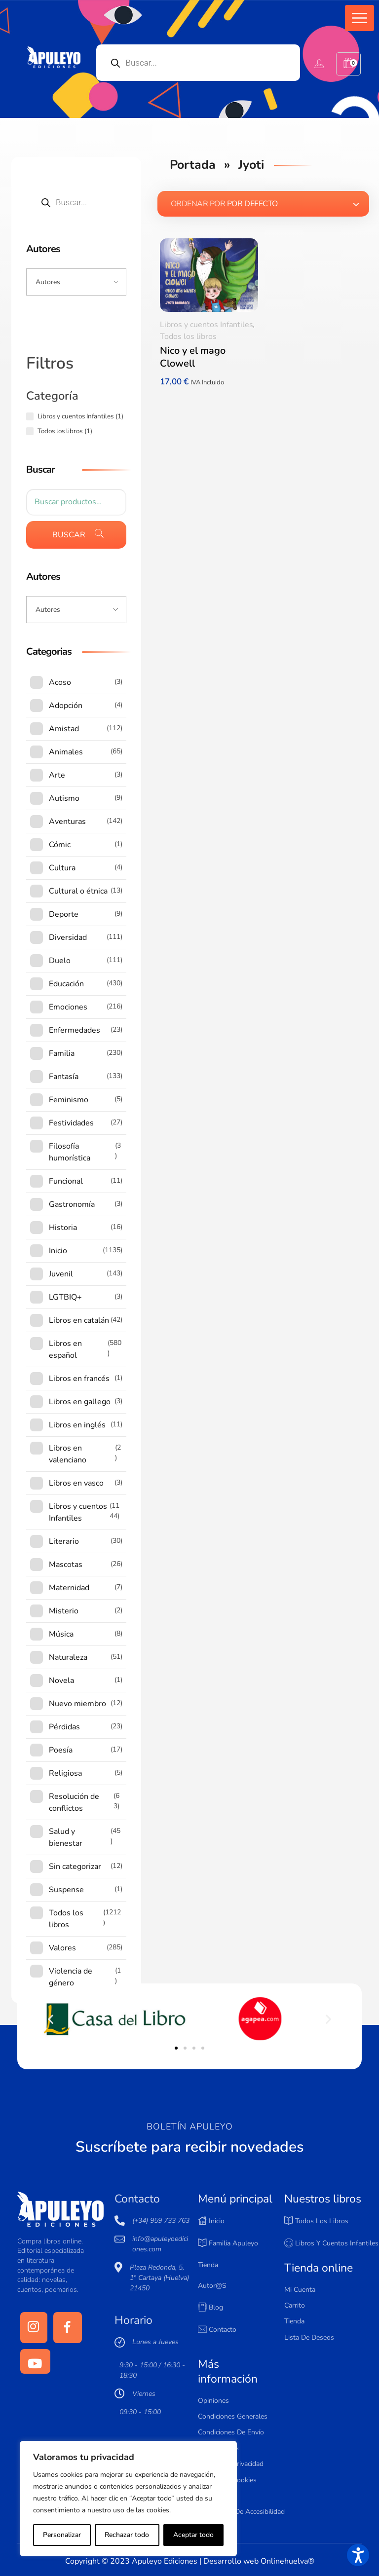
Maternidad (69, 1587)
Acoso (60, 682)
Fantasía (63, 1076)
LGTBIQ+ (65, 1297)
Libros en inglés (77, 1424)
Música (61, 1634)
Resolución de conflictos (74, 1802)
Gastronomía (72, 1204)
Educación (66, 983)
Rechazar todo (127, 2534)
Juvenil (61, 1274)
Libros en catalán (79, 1320)
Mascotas (65, 1564)
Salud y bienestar (65, 1837)
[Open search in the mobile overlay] (198, 62)
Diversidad (68, 937)
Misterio (63, 1610)
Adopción (65, 705)
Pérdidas (64, 1726)
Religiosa (65, 1773)
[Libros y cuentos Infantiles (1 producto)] (30, 416)
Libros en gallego (80, 1401)
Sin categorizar (75, 1866)
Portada (193, 164)
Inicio (58, 1250)
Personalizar (62, 2534)
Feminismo (68, 1099)
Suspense (66, 1889)
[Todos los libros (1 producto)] (30, 431)
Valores (62, 1947)
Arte (57, 775)
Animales (66, 752)
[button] (359, 18)
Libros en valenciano (67, 1454)
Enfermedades (74, 1030)
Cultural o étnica (78, 891)
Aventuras (67, 821)
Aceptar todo (193, 2534)
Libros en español (65, 1349)
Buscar (68, 534)
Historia (63, 1227)
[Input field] (76, 282)
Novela (61, 1680)
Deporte (63, 914)
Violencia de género (70, 1977)
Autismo (64, 798)
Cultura (62, 867)
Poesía (61, 1750)
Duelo (60, 960)
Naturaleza (68, 1657)
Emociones (68, 1007)
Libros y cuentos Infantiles (206, 324)
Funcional (66, 1181)
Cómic (60, 844)
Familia (62, 1053)
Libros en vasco (76, 1483)
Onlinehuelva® (287, 2561)
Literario (64, 1541)
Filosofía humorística (69, 1152)
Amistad (64, 728)
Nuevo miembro (77, 1703)
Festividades (71, 1123)
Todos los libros (188, 336)
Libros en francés (79, 1378)
